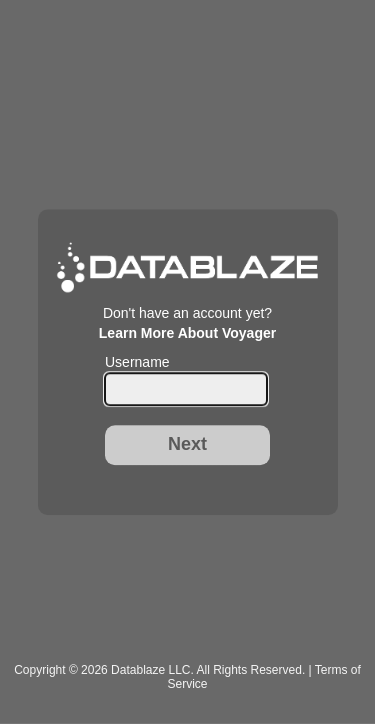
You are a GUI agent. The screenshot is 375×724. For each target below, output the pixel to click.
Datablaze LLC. (153, 670)
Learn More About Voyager (187, 333)
